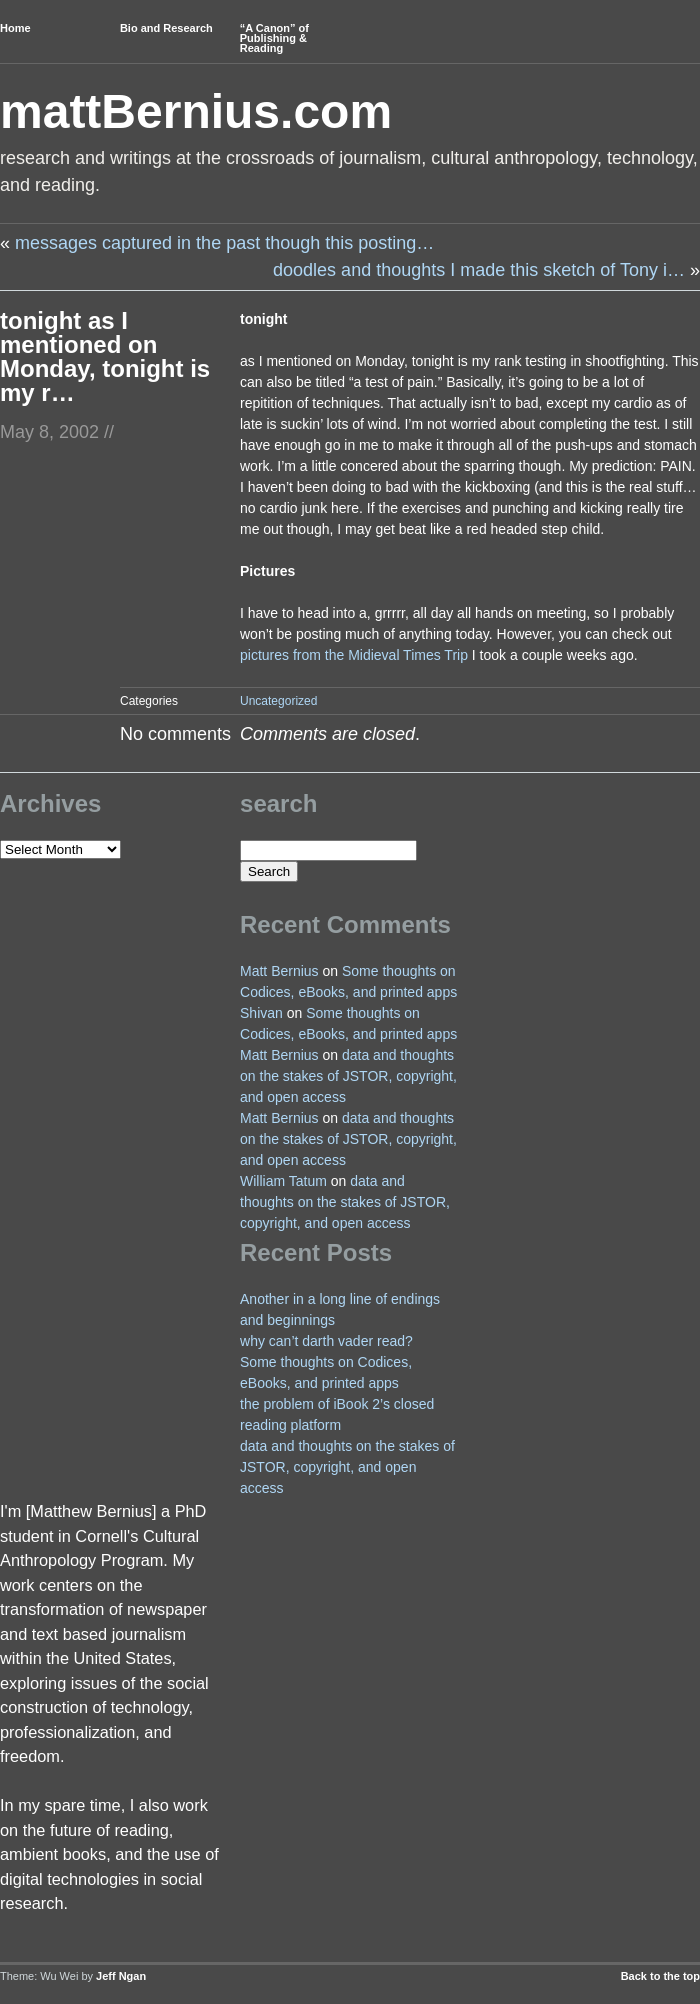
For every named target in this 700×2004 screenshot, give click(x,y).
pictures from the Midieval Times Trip (354, 655)
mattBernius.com (196, 111)
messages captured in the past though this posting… (224, 243)
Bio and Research (166, 28)
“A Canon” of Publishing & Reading (274, 38)
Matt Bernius (279, 971)
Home (15, 28)
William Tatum (283, 1181)
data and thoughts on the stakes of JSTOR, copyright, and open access (348, 1076)
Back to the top (660, 1976)
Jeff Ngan (121, 1976)
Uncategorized (278, 701)
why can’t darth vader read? (326, 1341)
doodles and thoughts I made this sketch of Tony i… (479, 270)
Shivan (261, 1013)
